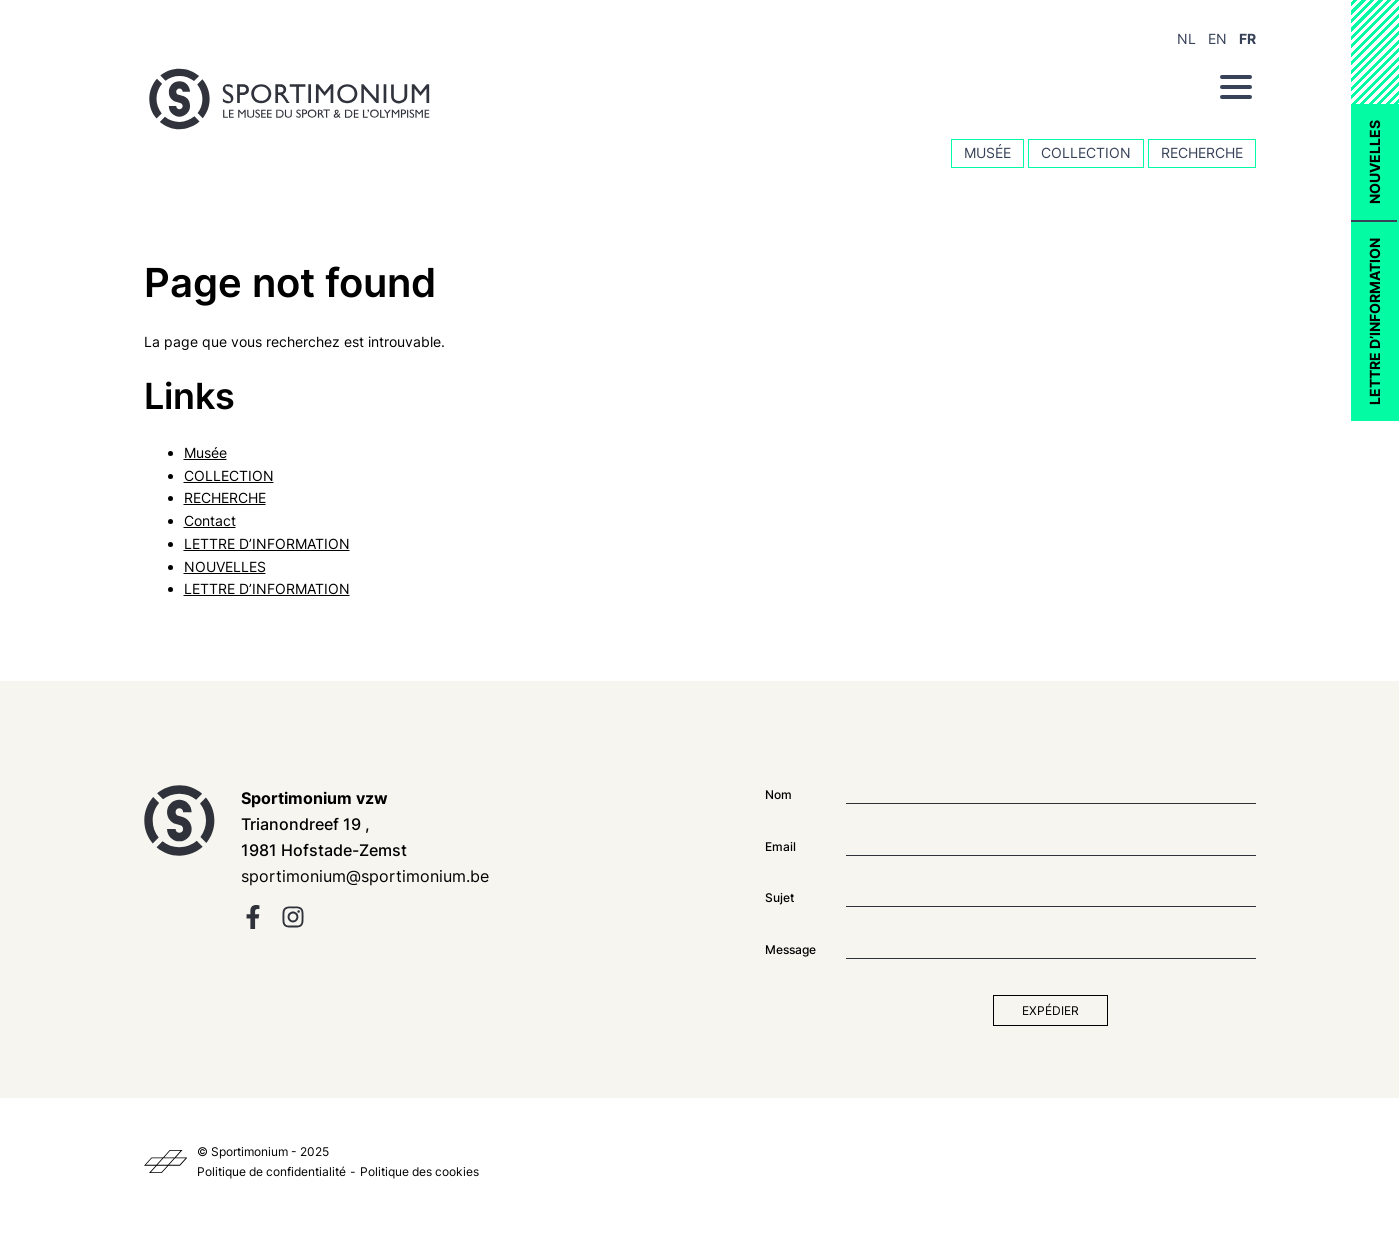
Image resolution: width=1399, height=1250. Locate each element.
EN (1217, 38)
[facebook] (253, 923)
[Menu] (1236, 87)
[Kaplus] (166, 1162)
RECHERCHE (1202, 152)
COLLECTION (1086, 152)
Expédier (1050, 1010)
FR (1247, 38)
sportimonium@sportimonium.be (365, 876)
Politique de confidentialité (271, 1171)
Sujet (779, 897)
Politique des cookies (419, 1171)
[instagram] (293, 923)
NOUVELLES (1374, 162)
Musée (987, 152)
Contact (210, 520)
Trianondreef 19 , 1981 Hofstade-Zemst (324, 824)
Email (780, 846)
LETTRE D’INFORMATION (1374, 321)
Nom (778, 794)
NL (1186, 38)
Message (790, 949)
